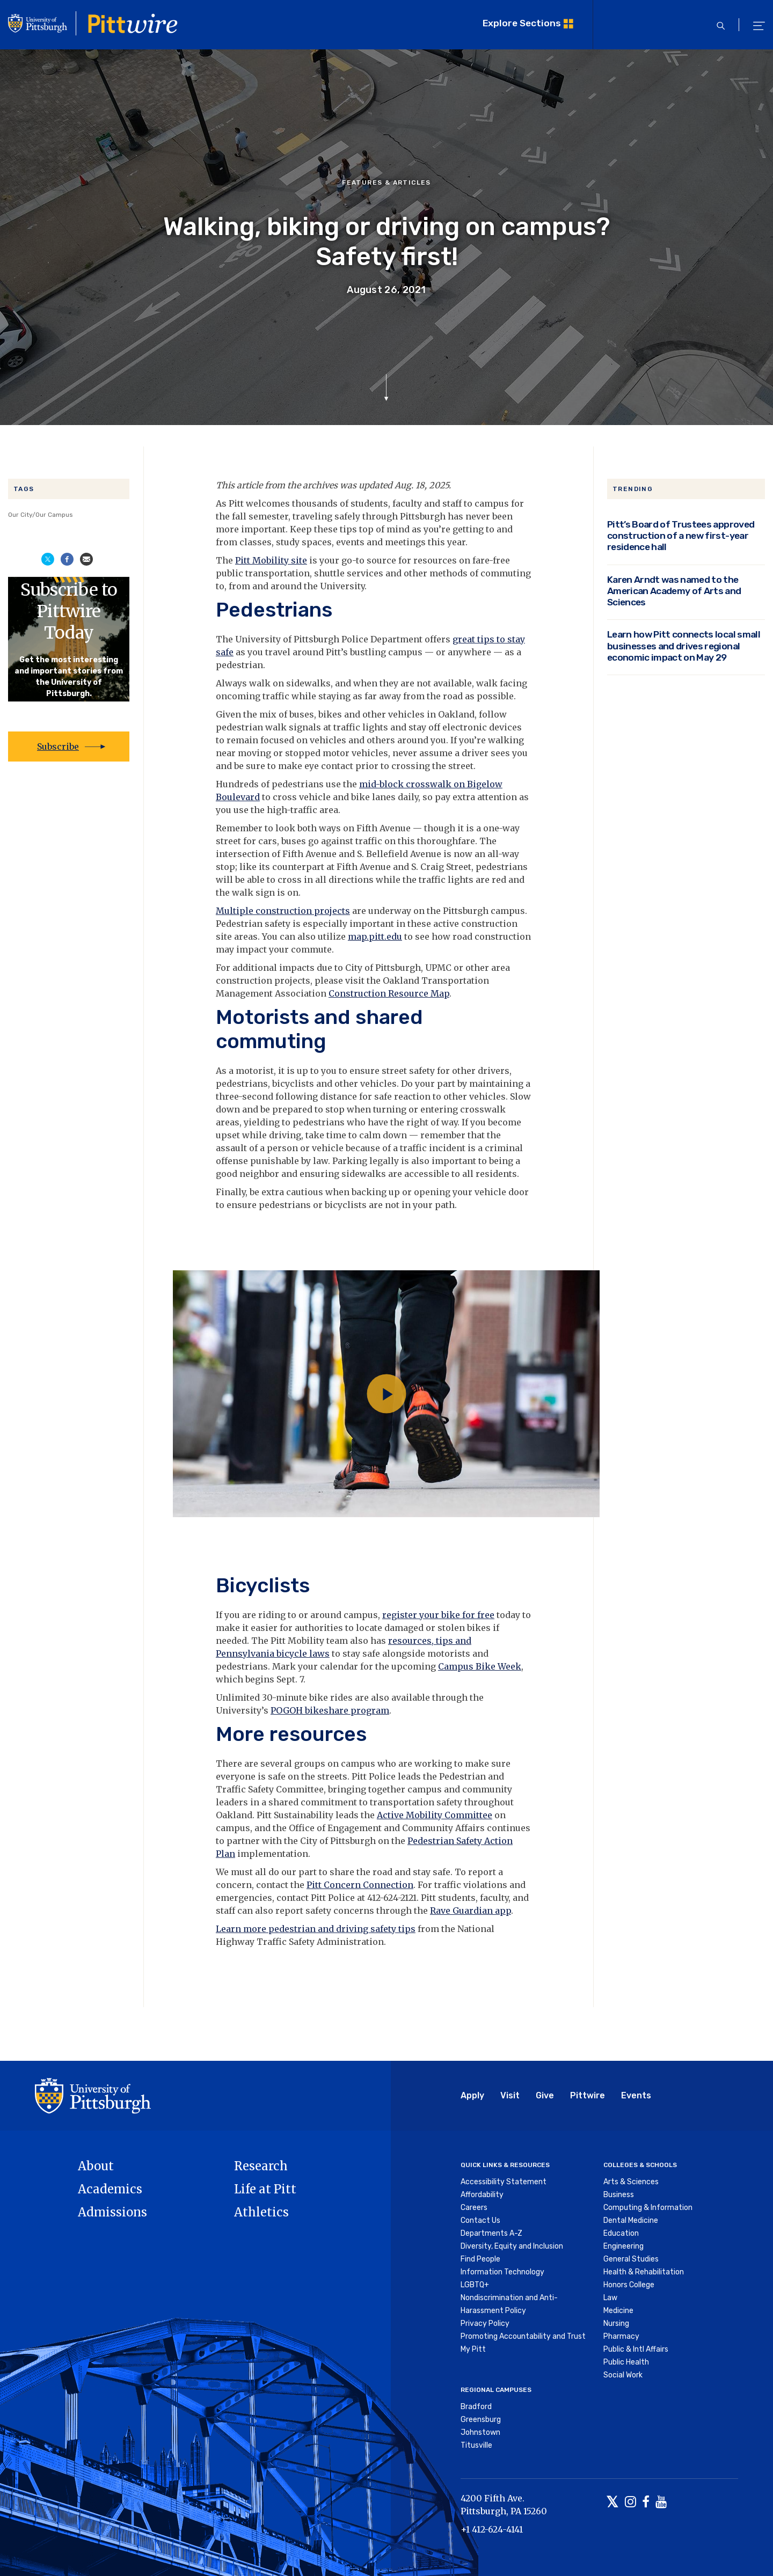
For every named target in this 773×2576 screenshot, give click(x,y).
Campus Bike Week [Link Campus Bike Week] (479, 1666)
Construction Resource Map (389, 993)
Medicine (618, 2310)
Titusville (476, 2445)
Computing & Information (647, 2207)
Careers (474, 2207)
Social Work (623, 2375)
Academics (110, 2189)
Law (610, 2297)
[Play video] (386, 1394)
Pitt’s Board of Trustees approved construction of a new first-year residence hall (680, 535)
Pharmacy (621, 2336)
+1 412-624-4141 (492, 2529)
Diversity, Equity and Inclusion (512, 2246)
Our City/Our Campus (40, 514)
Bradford (476, 2406)
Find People (480, 2259)
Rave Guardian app (470, 1910)
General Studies (631, 2259)
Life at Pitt (265, 2189)
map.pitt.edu (375, 936)
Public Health (626, 2362)
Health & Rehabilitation (643, 2272)
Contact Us (480, 2220)
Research (261, 2166)
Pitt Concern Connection (360, 1884)
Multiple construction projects (283, 910)
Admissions (112, 2212)
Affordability (482, 2194)
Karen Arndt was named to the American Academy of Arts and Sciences (674, 591)
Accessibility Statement (503, 2181)
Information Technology (502, 2272)
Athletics (261, 2212)
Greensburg (481, 2419)
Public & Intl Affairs (635, 2349)
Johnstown (480, 2432)
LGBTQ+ (475, 2284)
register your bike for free (438, 1614)
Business (618, 2194)
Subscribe (58, 746)
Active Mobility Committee (434, 1815)
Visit (510, 2095)
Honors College (628, 2284)
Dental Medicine (630, 2220)
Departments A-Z (491, 2233)
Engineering (623, 2246)
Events (636, 2095)
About (96, 2166)
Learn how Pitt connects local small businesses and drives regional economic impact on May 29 (683, 645)
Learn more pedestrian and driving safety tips (315, 1928)
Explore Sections (522, 22)
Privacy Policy (485, 2323)
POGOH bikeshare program (330, 1710)
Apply (472, 2095)
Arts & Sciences (631, 2181)
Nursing (616, 2323)
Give (545, 2095)
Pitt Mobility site (271, 560)
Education (621, 2233)
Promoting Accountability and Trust (523, 2336)
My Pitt (473, 2349)
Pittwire (587, 2095)
